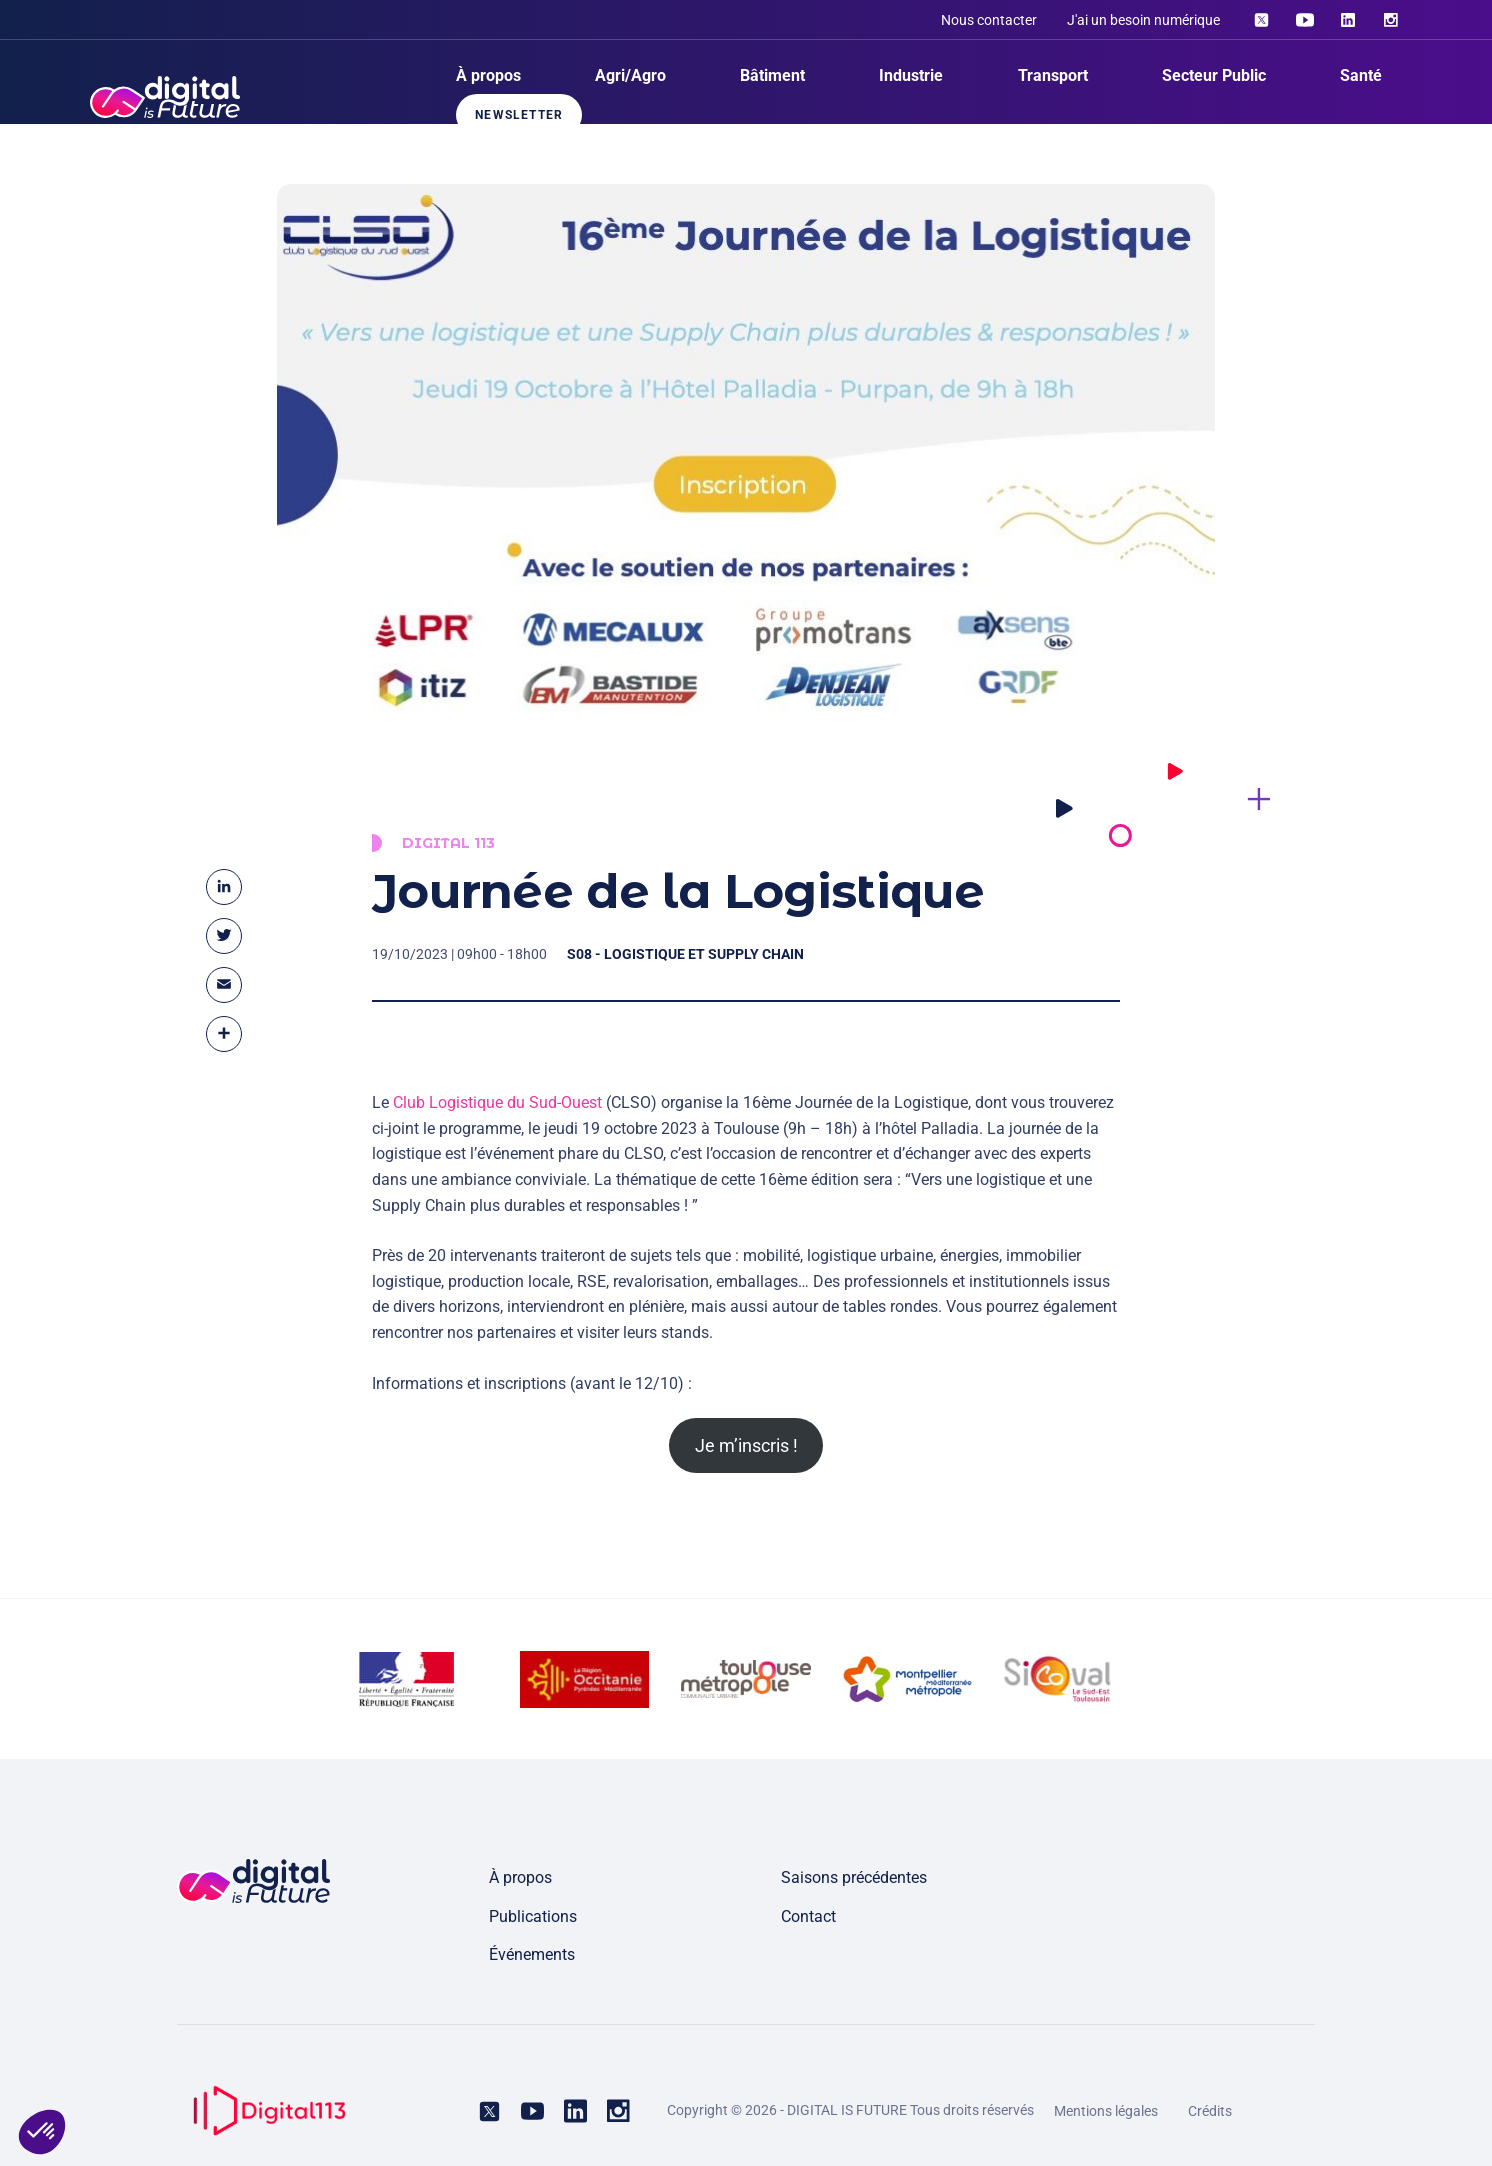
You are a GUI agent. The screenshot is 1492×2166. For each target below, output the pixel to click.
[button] (42, 2132)
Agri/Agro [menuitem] (630, 75)
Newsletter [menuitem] (519, 115)
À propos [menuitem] (488, 75)
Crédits (1210, 2111)
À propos (520, 1877)
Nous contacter (989, 20)
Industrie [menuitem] (911, 75)
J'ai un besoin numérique (1143, 20)
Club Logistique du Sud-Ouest (497, 1115)
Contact (808, 1916)
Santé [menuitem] (1361, 75)
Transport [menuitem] (1053, 75)
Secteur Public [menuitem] (1214, 75)
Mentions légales (1106, 2111)
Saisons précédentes (854, 1877)
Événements (532, 1954)
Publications (533, 1916)
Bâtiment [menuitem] (772, 75)
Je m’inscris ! (746, 1445)
